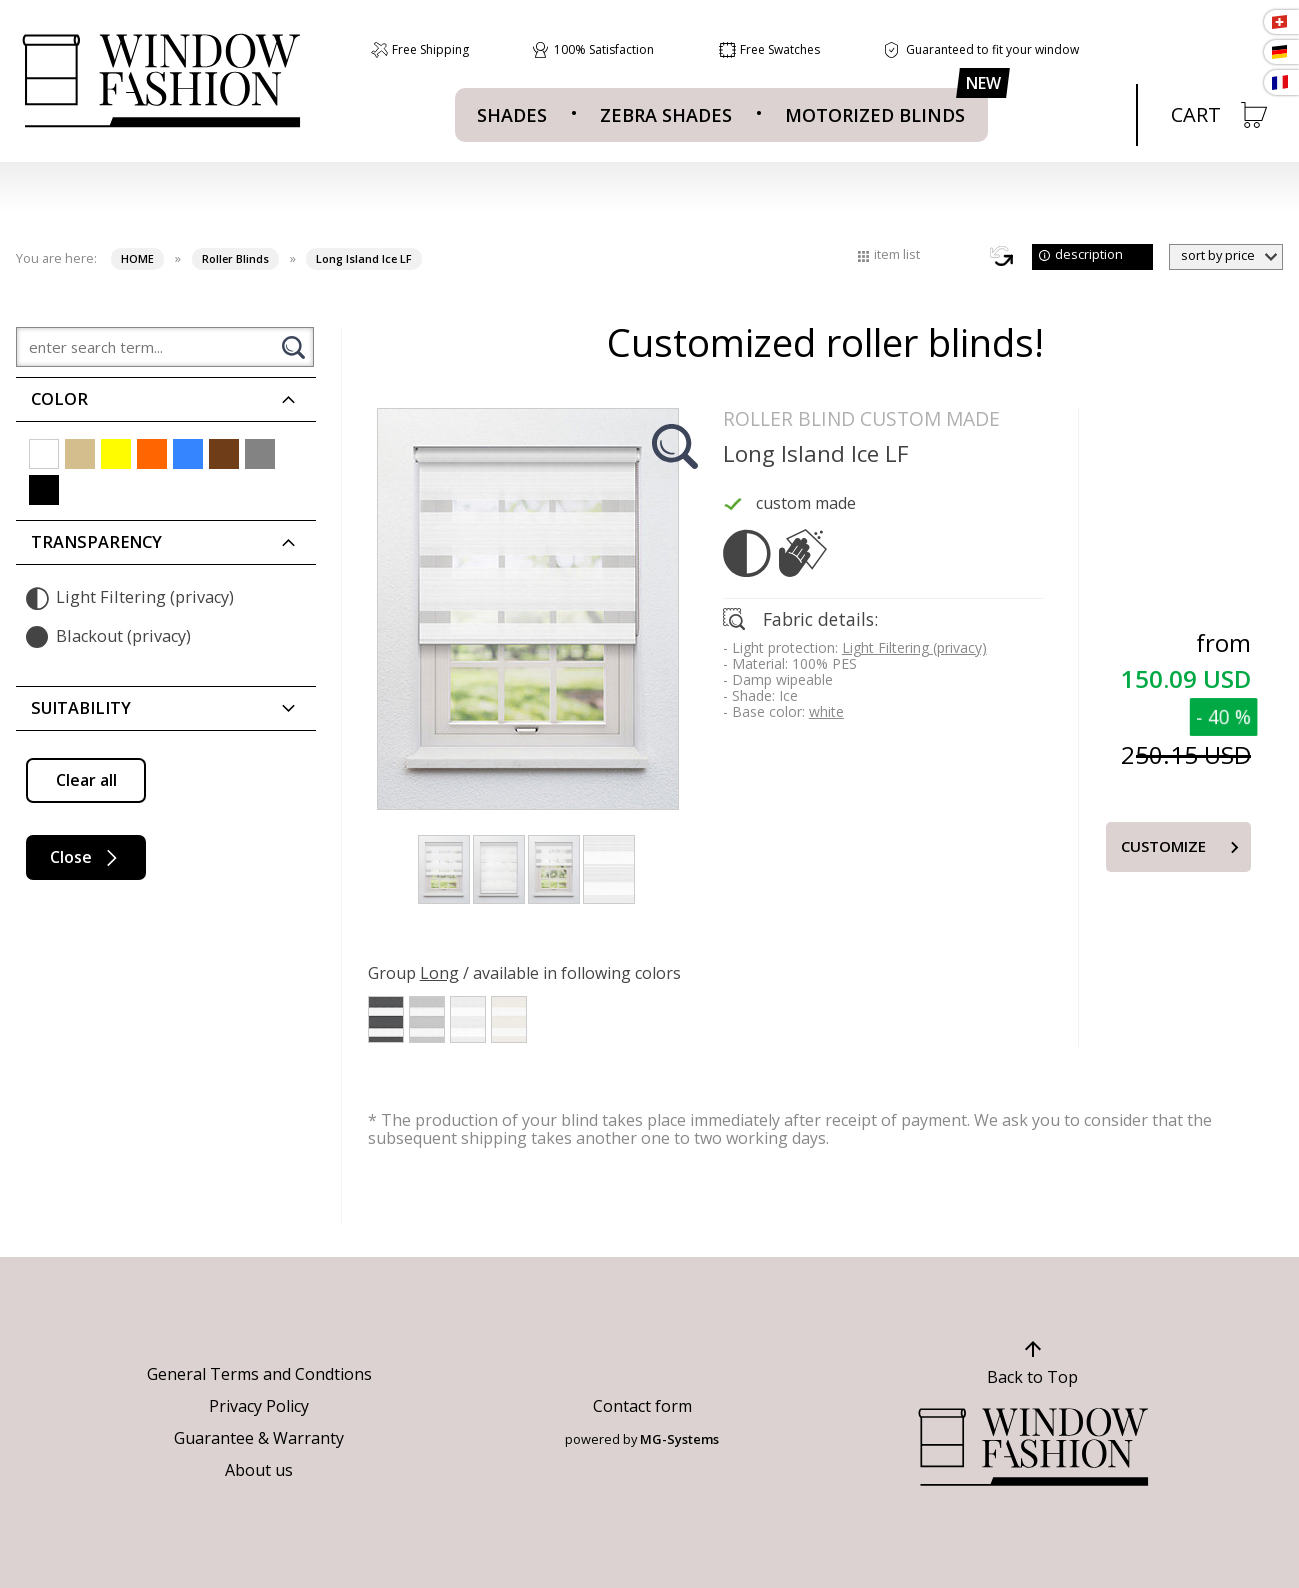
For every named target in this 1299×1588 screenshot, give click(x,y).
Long (439, 973)
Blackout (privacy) (108, 637)
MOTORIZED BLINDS (875, 115)
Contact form (642, 1406)
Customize (1163, 846)
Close (86, 857)
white (826, 711)
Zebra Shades (666, 115)
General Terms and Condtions (259, 1374)
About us (259, 1470)
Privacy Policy (259, 1406)
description (1089, 254)
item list (897, 254)
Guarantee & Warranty (259, 1438)
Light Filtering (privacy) (130, 598)
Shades (512, 115)
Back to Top (1032, 1377)
